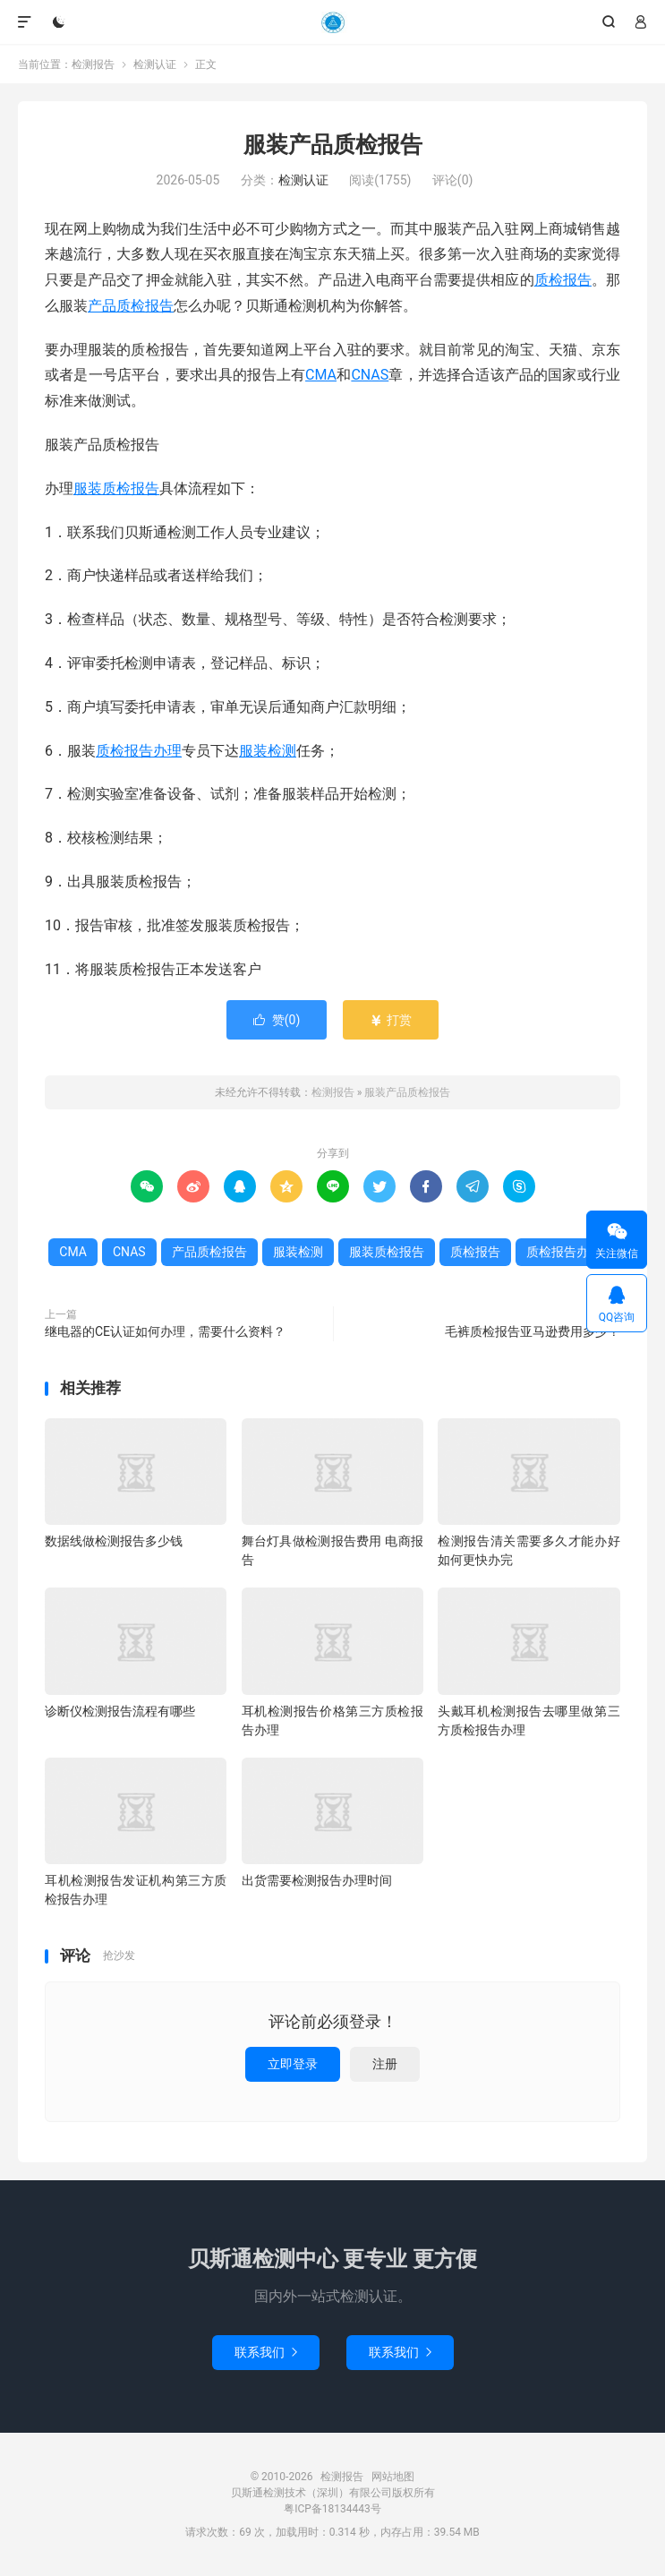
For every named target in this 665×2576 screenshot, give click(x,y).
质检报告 (563, 279)
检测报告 (332, 22)
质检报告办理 (139, 750)
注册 (384, 2064)
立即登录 (293, 2064)
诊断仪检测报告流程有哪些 (120, 1711)
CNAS (369, 374)
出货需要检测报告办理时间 (317, 1880)
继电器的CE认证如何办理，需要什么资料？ (165, 1331)
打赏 (391, 1020)
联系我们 (265, 2352)
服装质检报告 (116, 488)
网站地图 (392, 2476)
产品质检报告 (131, 305)
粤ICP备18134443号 (332, 2509)
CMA (321, 374)
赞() (277, 1020)
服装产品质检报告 (332, 145)
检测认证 (154, 64)
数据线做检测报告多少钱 (114, 1541)
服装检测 (267, 750)
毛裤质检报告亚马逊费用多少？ (532, 1331)
